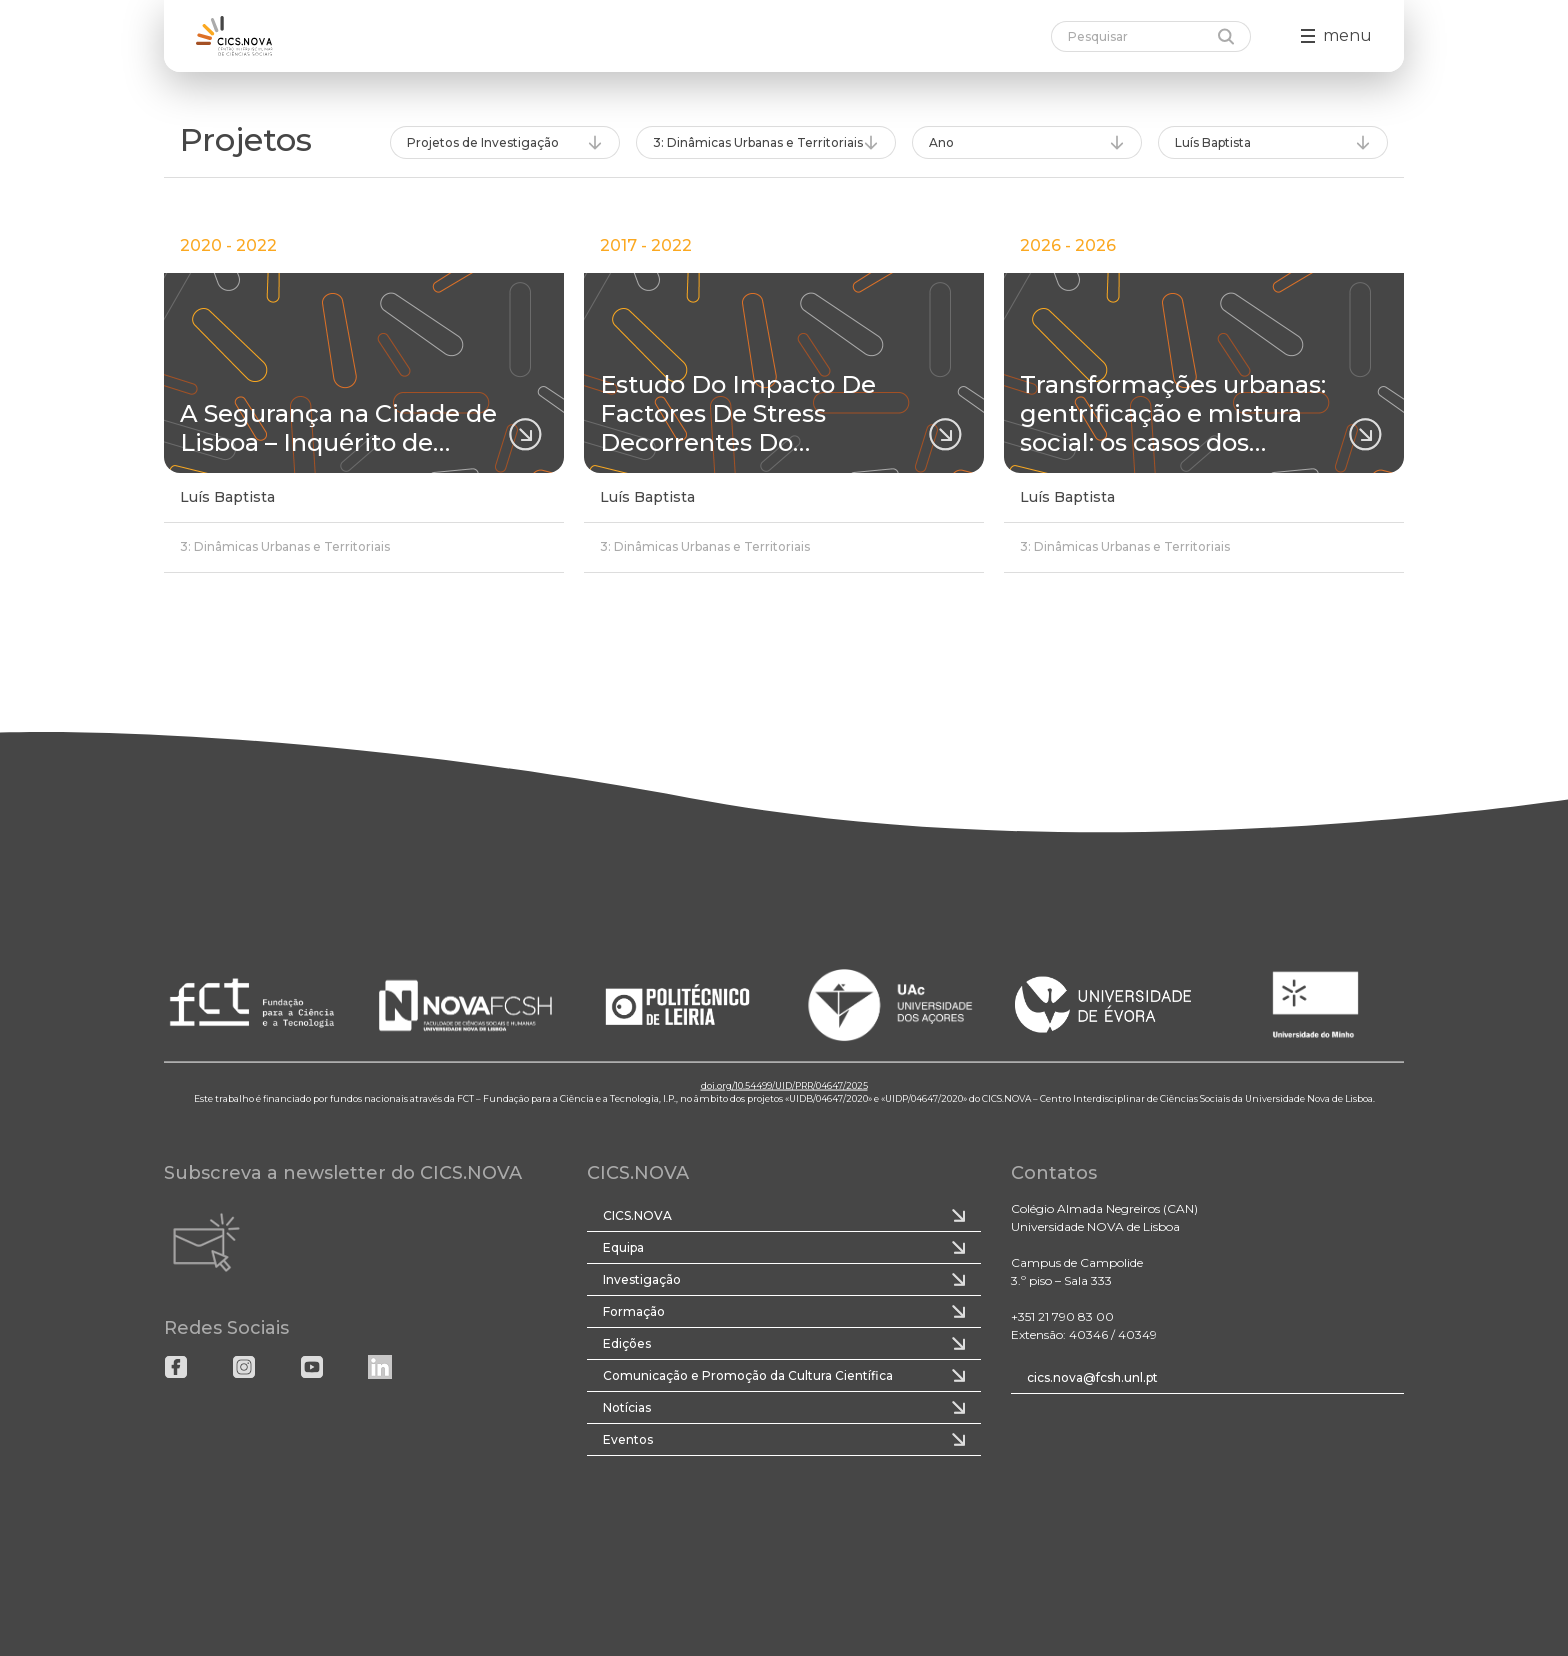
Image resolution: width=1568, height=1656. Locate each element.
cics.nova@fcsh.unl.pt (1092, 1377)
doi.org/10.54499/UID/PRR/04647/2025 (784, 1084)
